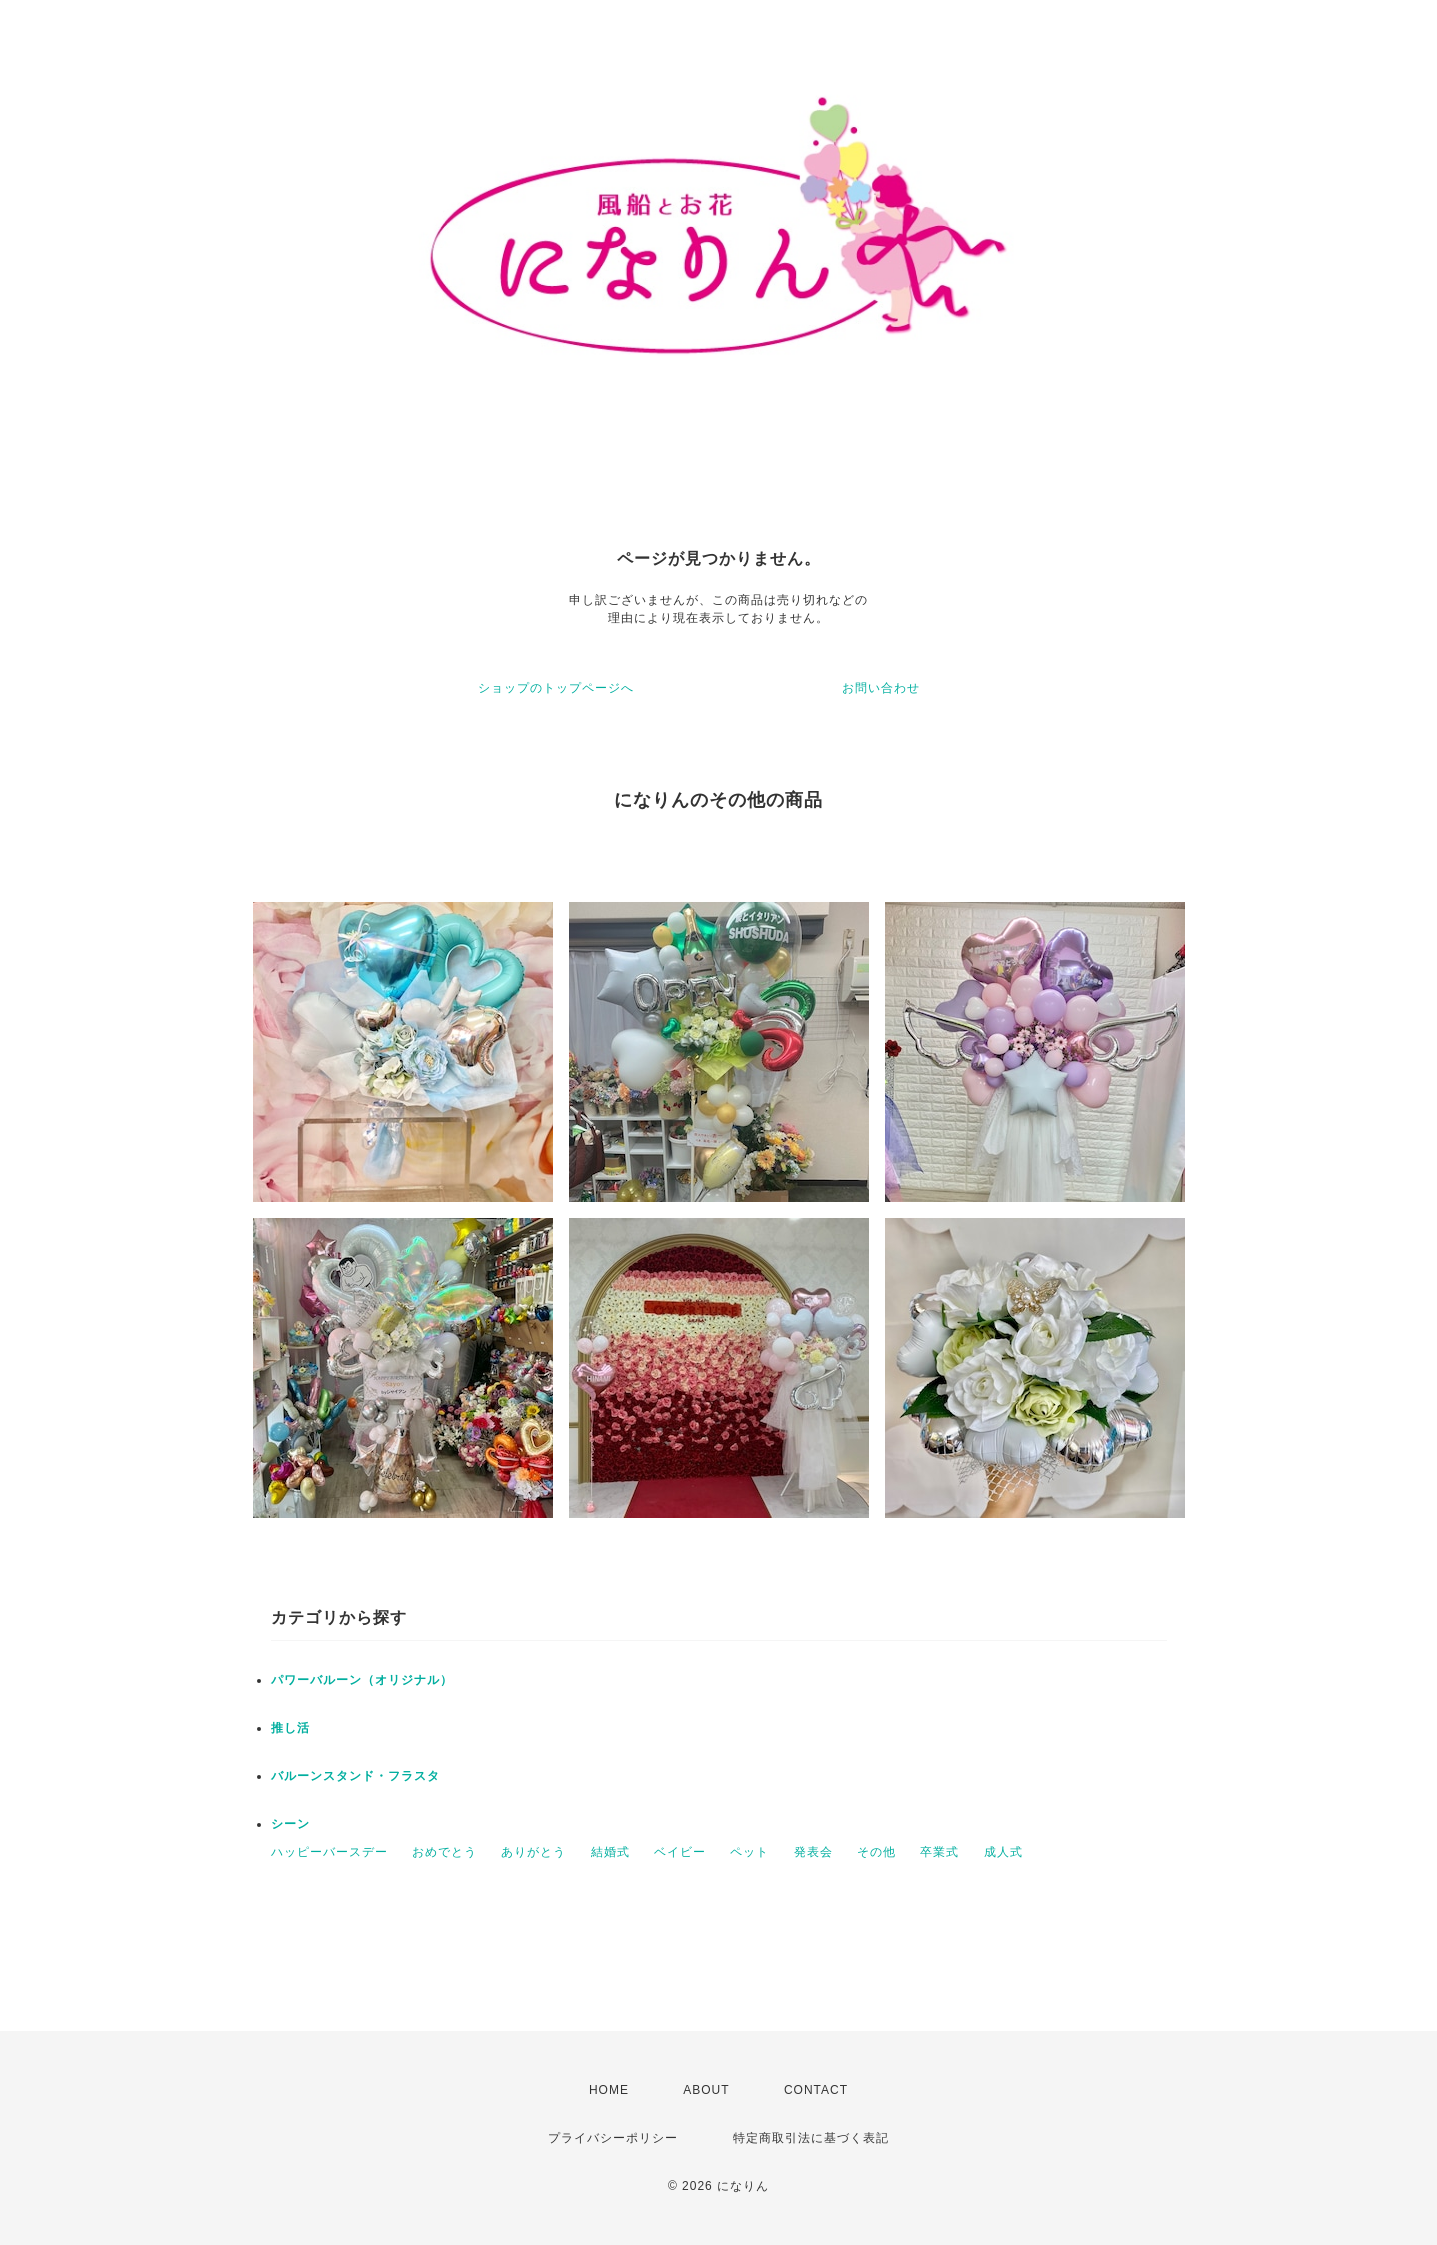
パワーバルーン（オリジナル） (362, 1680)
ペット (749, 1852)
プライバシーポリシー (613, 2138)
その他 (876, 1852)
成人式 (1003, 1852)
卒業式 (939, 1852)
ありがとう (533, 1852)
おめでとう (444, 1852)
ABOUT (706, 2090)
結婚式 (610, 1852)
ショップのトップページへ (556, 688)
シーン (290, 1824)
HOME (609, 2090)
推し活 (290, 1728)
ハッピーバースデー (329, 1852)
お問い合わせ (881, 688)
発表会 (813, 1852)
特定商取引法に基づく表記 (811, 2138)
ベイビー (680, 1852)
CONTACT (816, 2090)
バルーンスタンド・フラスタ (355, 1776)
